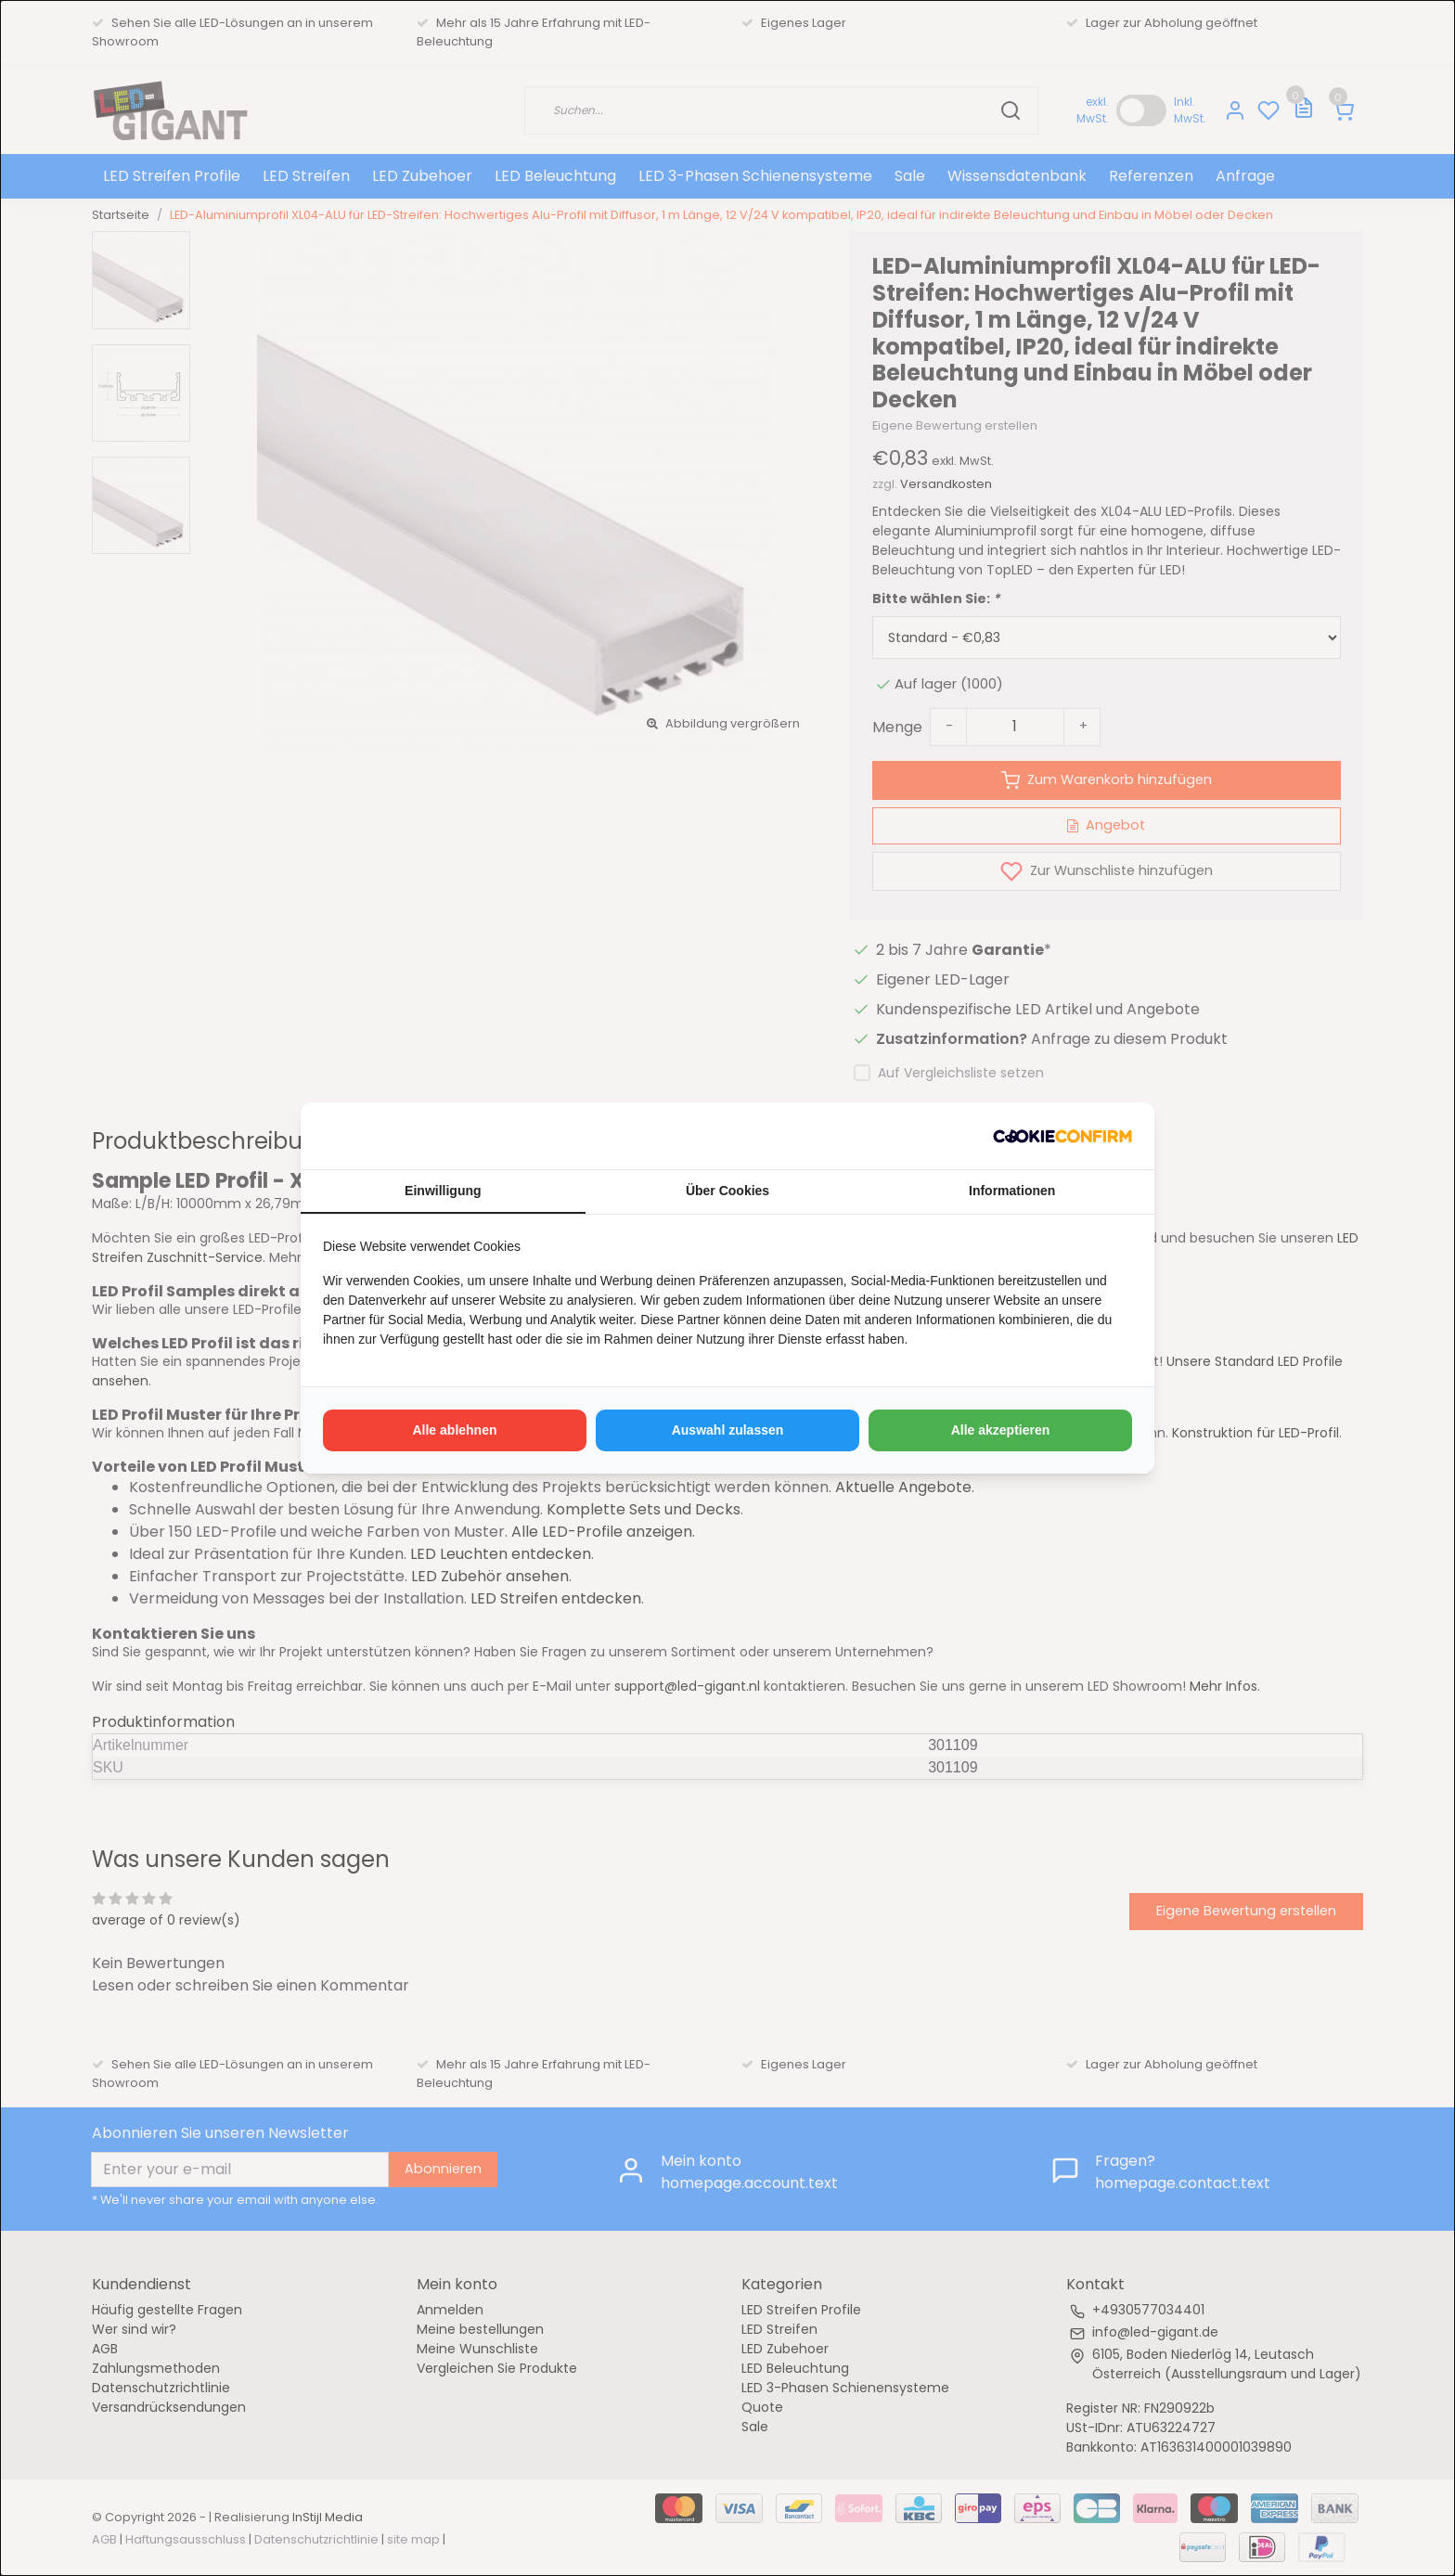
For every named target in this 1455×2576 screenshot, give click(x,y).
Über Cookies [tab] (727, 1190)
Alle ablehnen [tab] (454, 1430)
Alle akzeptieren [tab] (1000, 1430)
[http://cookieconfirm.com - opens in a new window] (1062, 1136)
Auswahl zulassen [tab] (728, 1430)
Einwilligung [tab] (443, 1190)
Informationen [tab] (1012, 1190)
